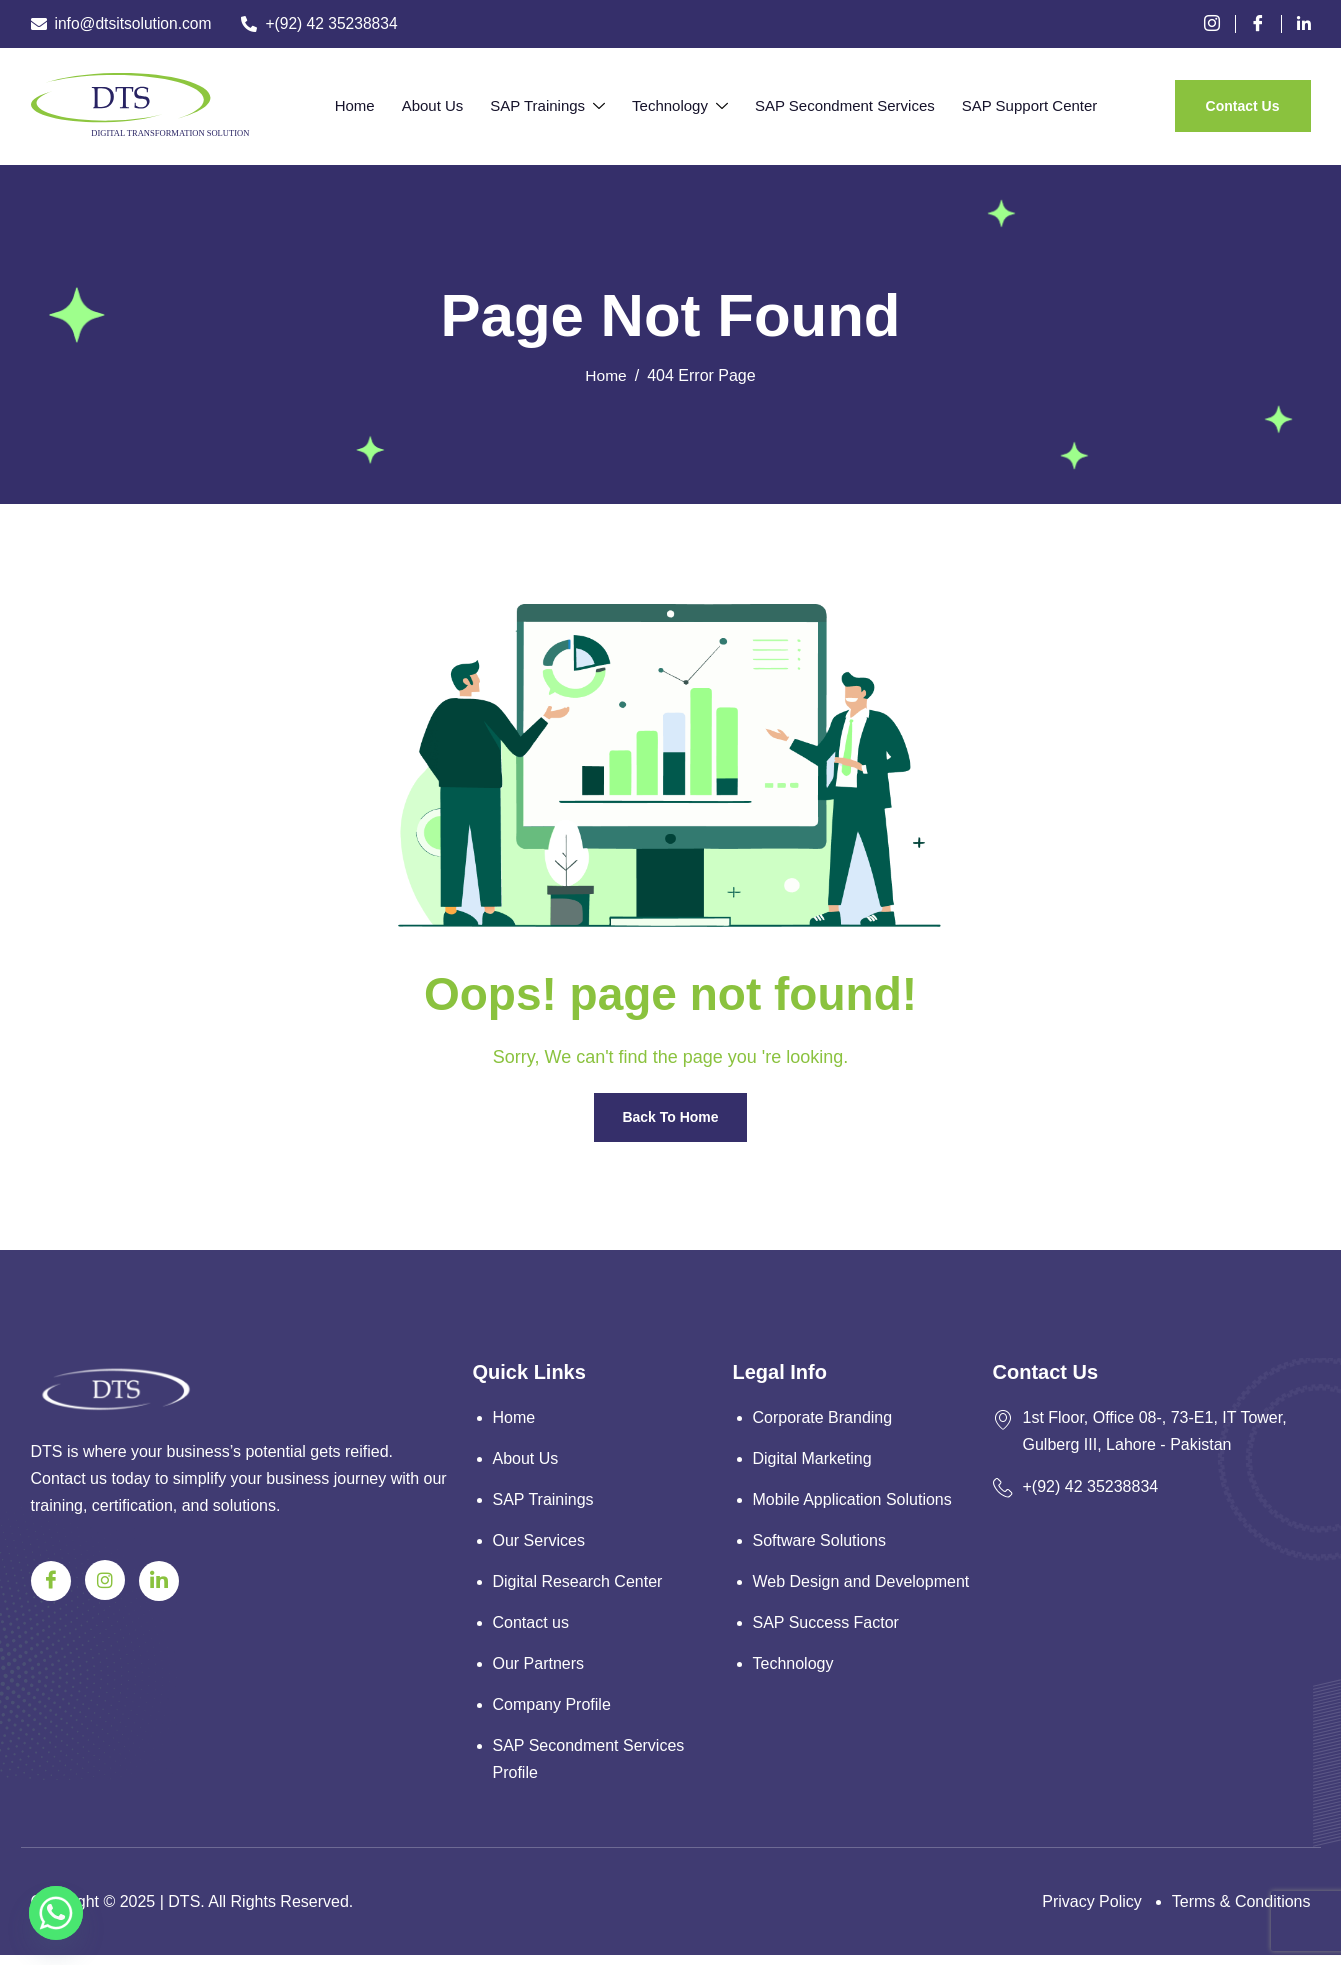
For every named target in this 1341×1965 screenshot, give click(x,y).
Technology (676, 106)
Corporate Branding (823, 1418)
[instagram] (1219, 24)
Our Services (539, 1544)
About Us (446, 105)
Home (377, 105)
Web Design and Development (861, 1587)
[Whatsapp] (56, 1913)
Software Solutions (819, 1544)
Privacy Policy (1092, 1911)
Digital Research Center (578, 1587)
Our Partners (539, 1671)
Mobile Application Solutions (852, 1502)
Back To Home (670, 1118)
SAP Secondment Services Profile (589, 1769)
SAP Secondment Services (831, 105)
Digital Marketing (812, 1460)
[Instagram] (105, 1580)
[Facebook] (1265, 24)
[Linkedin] (1304, 24)
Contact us (531, 1629)
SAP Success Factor (826, 1629)
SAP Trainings (552, 106)
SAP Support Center (1007, 105)
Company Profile (552, 1713)
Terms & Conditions (1241, 1911)
